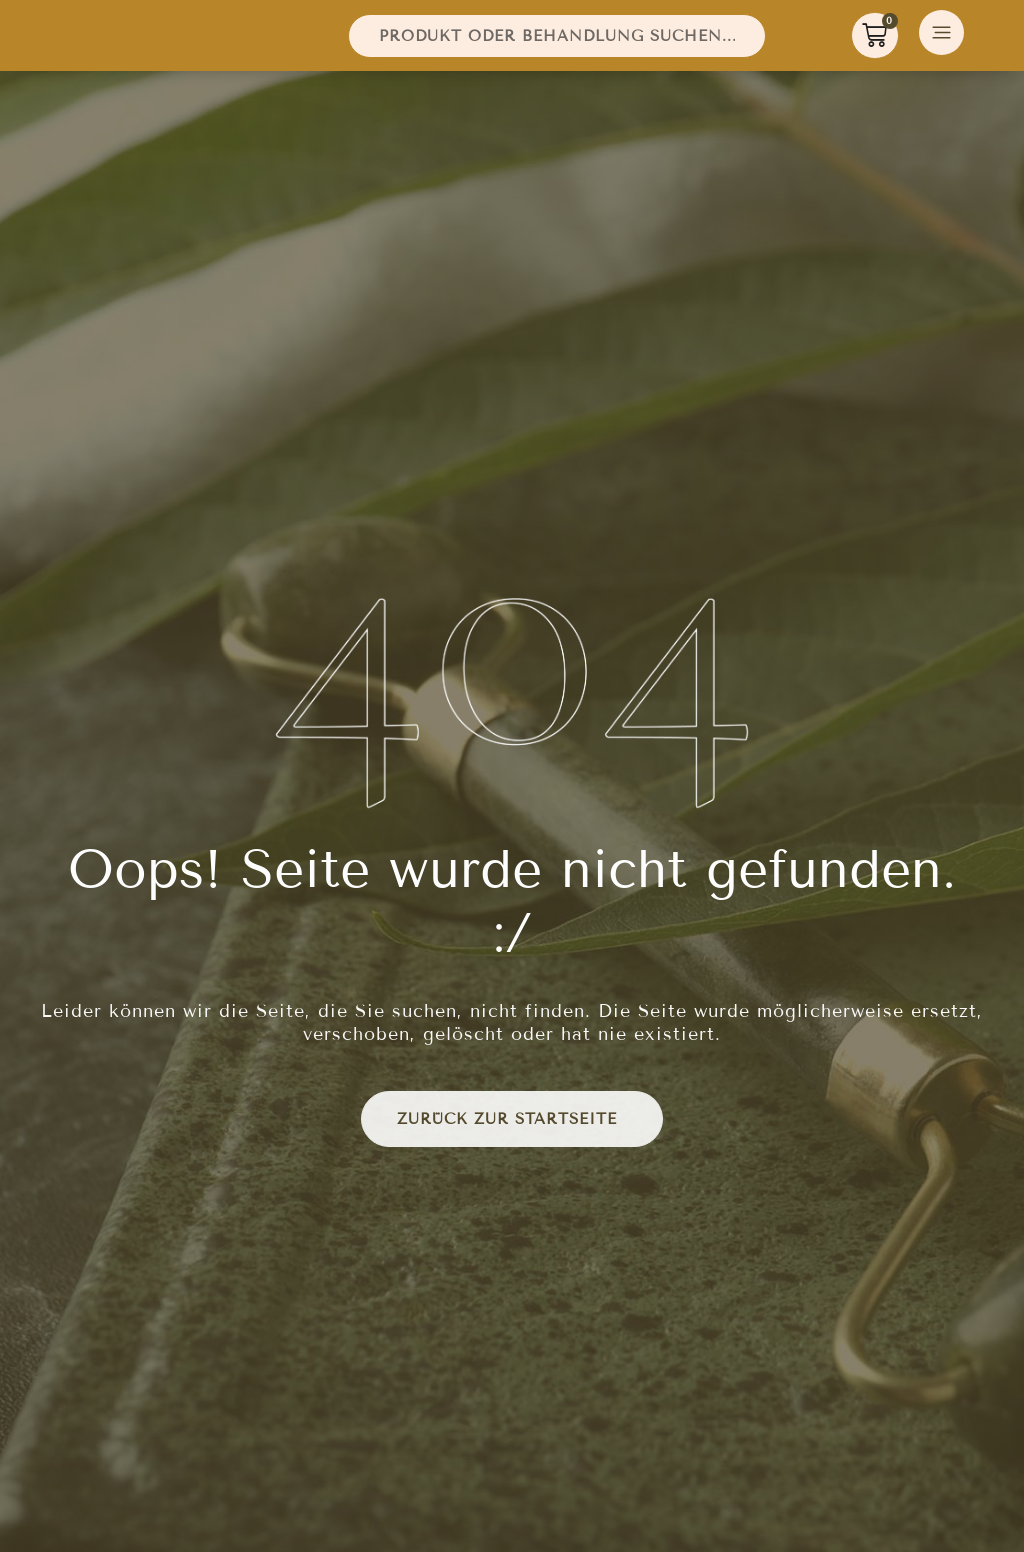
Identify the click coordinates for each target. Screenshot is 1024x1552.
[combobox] (557, 41)
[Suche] (773, 41)
